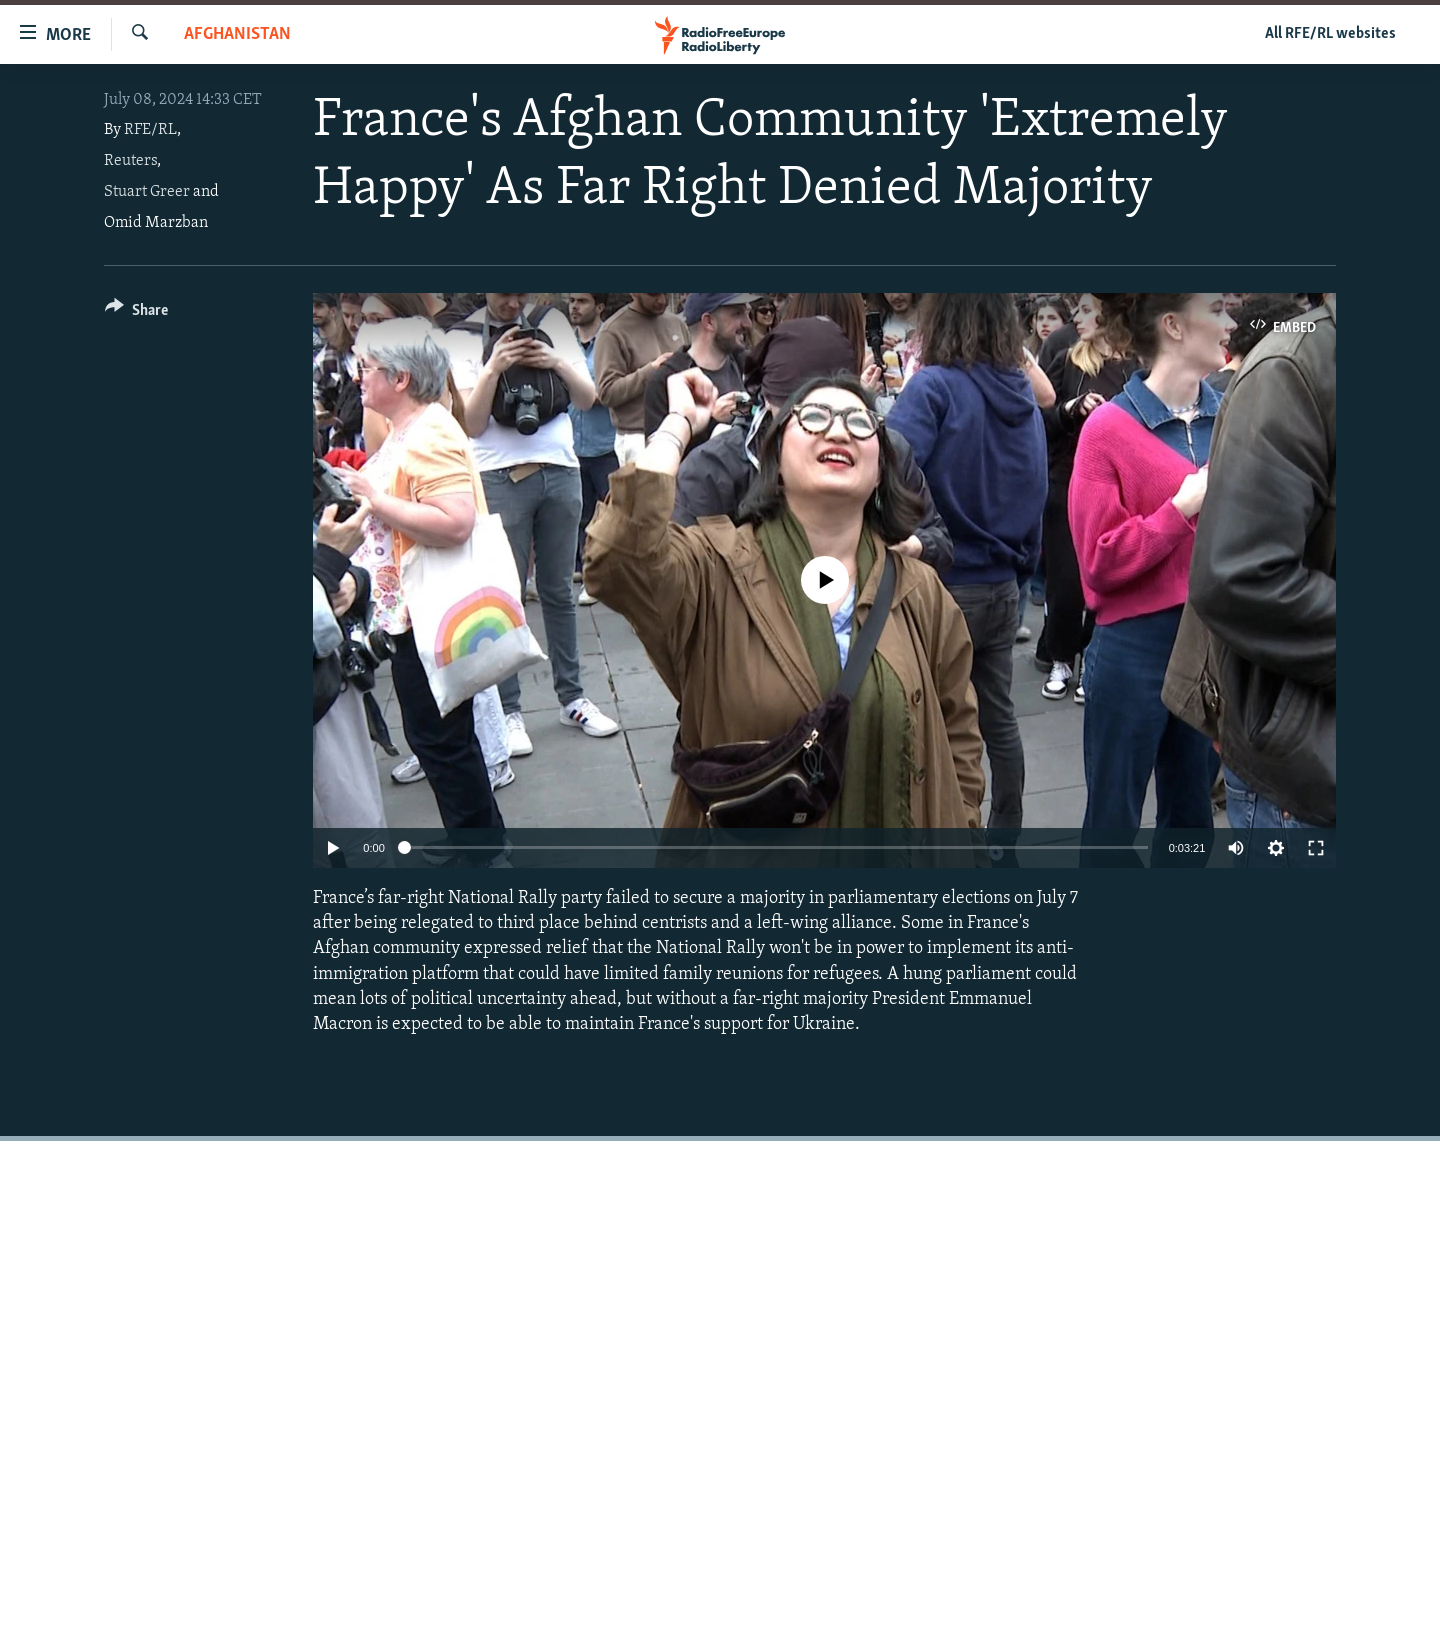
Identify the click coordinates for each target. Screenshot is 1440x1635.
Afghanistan (237, 34)
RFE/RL (150, 130)
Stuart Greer (147, 192)
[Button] (136, 313)
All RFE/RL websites (1330, 34)
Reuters (130, 161)
